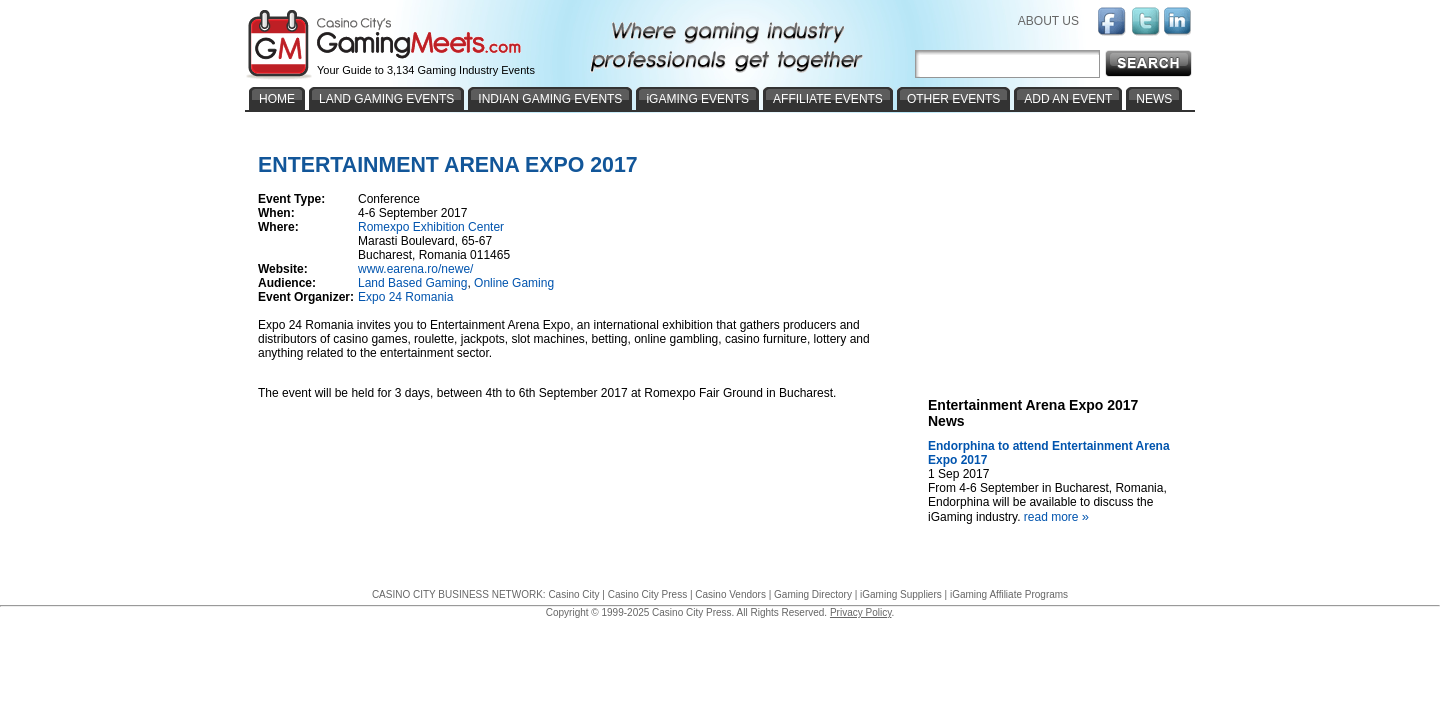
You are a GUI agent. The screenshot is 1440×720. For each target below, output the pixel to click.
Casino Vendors (730, 594)
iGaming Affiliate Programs (1009, 594)
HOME (277, 99)
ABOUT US (1048, 21)
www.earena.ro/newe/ (415, 269)
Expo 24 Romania (405, 297)
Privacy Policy (861, 612)
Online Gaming (514, 283)
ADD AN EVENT (1068, 99)
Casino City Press (647, 594)
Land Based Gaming (412, 283)
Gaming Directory (813, 594)
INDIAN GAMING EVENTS (550, 99)
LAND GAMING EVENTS (386, 99)
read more (1059, 517)
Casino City (573, 594)
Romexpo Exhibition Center (431, 227)
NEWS (1154, 99)
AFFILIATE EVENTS (828, 99)
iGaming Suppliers (901, 594)
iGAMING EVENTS (697, 99)
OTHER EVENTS (953, 99)
